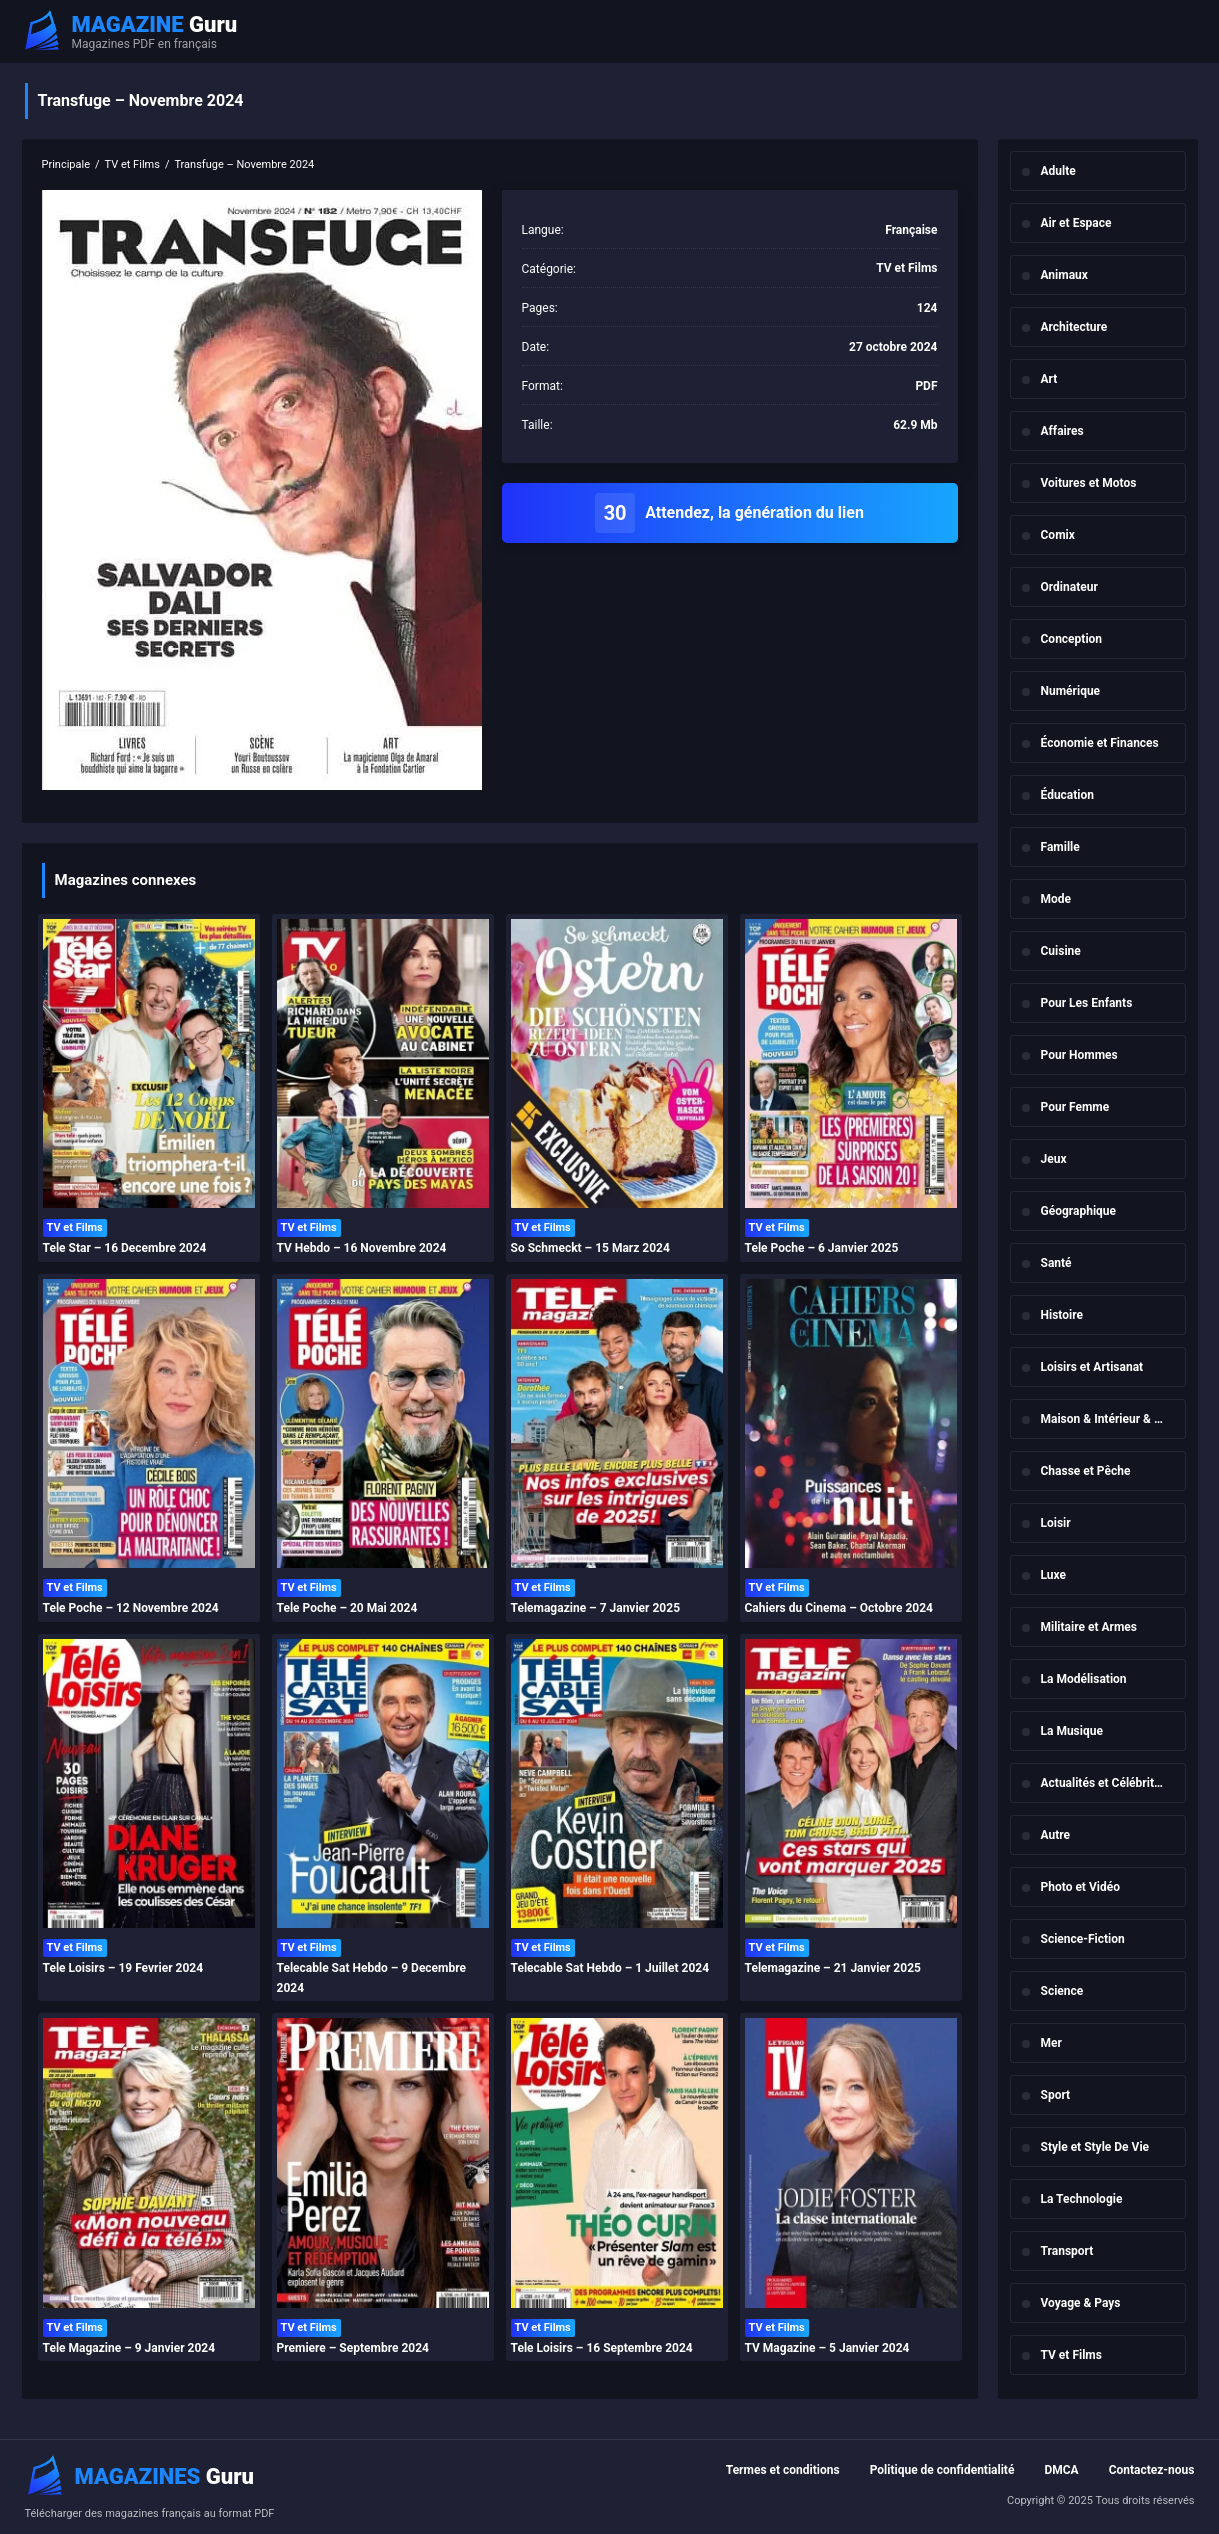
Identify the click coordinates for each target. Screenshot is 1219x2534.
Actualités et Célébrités (1104, 1783)
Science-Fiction (1083, 1939)
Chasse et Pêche (1086, 1471)
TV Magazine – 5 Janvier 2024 (827, 2348)
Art (1049, 379)
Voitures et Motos (1089, 483)
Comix (1058, 535)
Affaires (1062, 431)
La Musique (1072, 1731)
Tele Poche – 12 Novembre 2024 (131, 1608)
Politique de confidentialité (942, 2470)
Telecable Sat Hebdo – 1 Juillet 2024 (610, 1968)
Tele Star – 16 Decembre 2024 (125, 1248)
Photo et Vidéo (1080, 1887)
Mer (1051, 2043)
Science (1062, 1991)
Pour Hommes (1079, 1055)
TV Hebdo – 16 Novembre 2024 (362, 1248)
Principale (66, 164)
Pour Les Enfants (1087, 1003)
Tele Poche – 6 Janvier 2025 (822, 1248)
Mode (1056, 899)
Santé (1056, 1263)
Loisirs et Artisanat (1092, 1367)
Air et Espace (1076, 223)
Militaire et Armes (1089, 1627)
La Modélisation (1084, 1679)
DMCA (1061, 2470)
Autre (1056, 1835)
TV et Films (1071, 2355)
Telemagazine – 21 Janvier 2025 (833, 1968)
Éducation (1068, 795)
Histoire (1062, 1315)
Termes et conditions (783, 2470)
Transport (1067, 2251)
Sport (1056, 2095)
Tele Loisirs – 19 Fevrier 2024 (123, 1968)
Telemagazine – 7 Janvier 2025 (596, 1608)
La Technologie (1082, 2199)
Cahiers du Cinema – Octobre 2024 (839, 1608)
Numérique (1071, 691)
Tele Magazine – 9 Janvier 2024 (129, 2348)
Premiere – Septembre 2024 (353, 2348)
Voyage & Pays (1081, 2303)
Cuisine (1061, 951)
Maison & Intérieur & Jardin (1113, 1419)
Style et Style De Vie (1095, 2147)
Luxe (1054, 1575)
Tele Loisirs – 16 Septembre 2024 (602, 2348)
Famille (1060, 847)
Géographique (1079, 1211)
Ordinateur (1069, 587)
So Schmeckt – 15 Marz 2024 (590, 1248)
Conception (1072, 639)
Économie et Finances (1100, 743)
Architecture (1074, 327)
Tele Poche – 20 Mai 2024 (347, 1608)
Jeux (1054, 1159)
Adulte (1058, 171)
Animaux (1064, 275)
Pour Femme (1075, 1107)
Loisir (1056, 1523)
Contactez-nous (1152, 2470)
